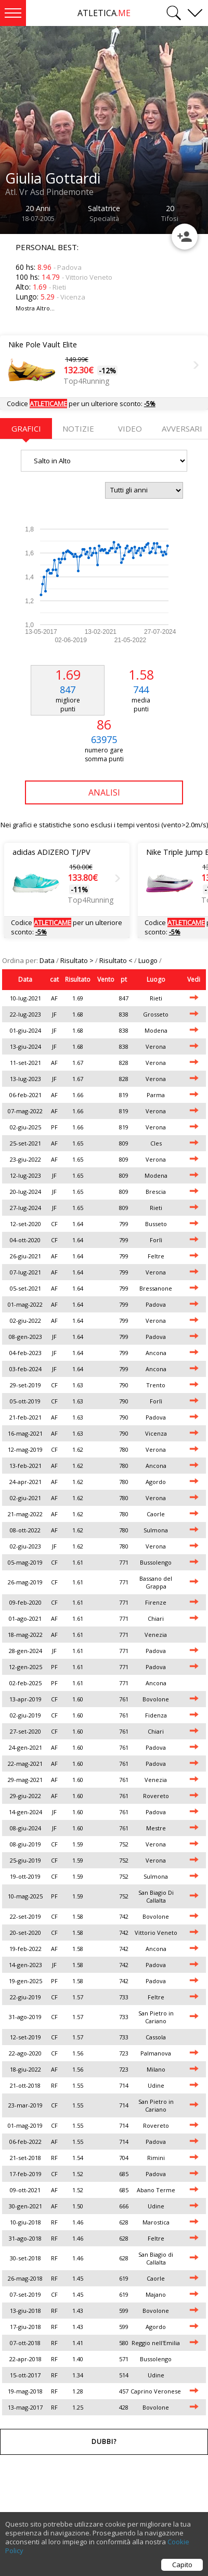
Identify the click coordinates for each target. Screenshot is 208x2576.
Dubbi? (104, 2441)
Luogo (148, 960)
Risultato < (116, 960)
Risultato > (77, 960)
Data (48, 960)
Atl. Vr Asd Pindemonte (49, 192)
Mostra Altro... (35, 308)
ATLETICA (104, 13)
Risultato (77, 979)
